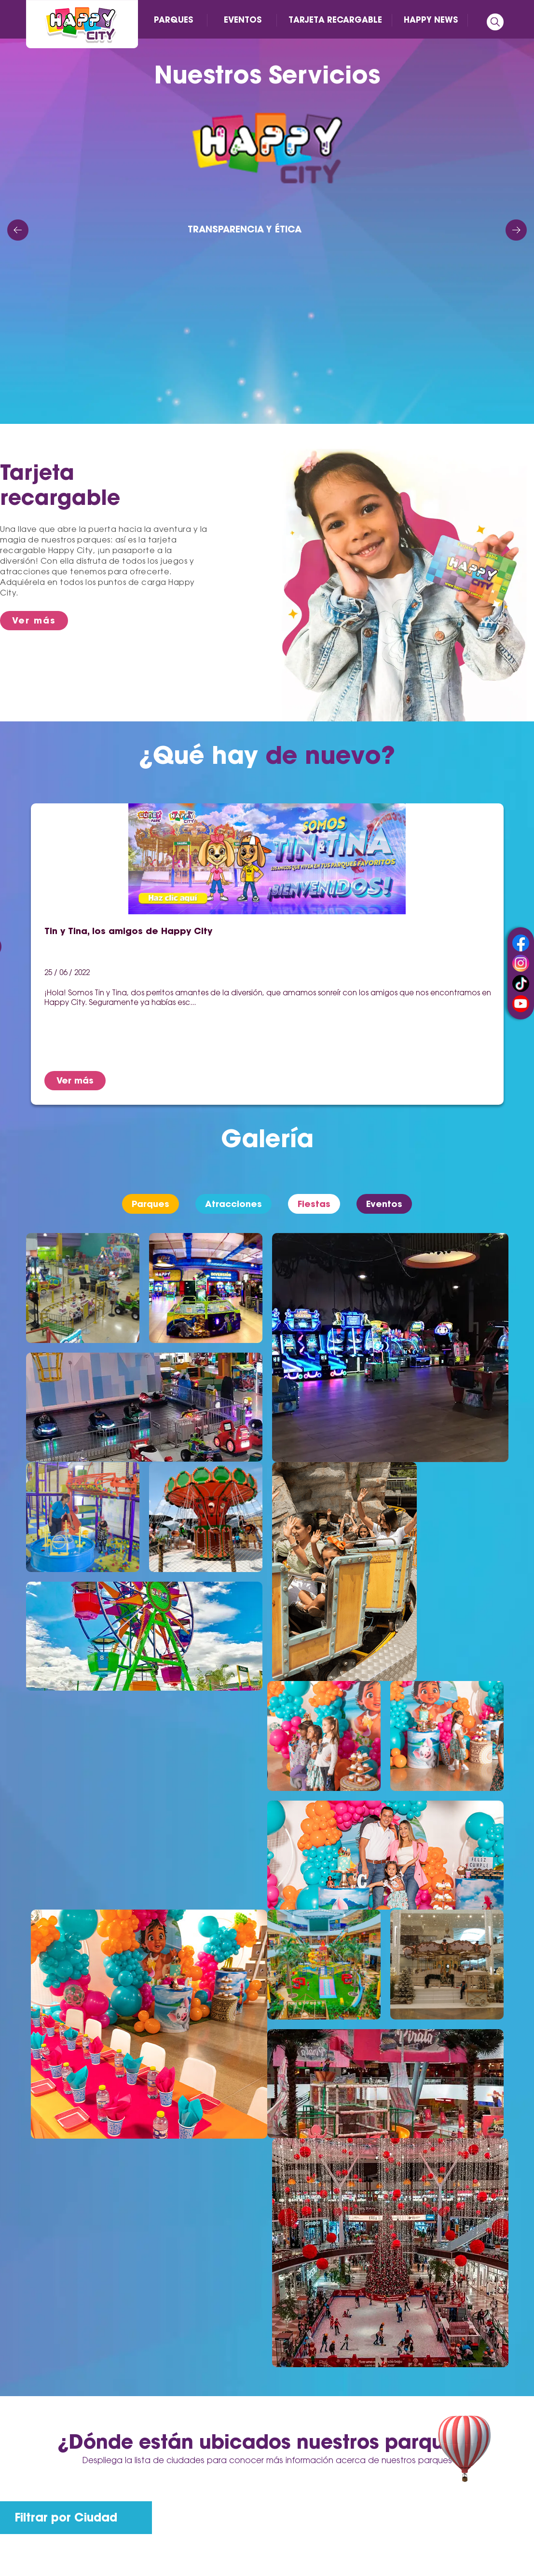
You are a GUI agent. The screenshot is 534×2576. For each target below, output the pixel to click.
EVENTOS (242, 19)
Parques (150, 1203)
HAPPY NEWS (431, 19)
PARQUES (173, 19)
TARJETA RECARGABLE (335, 19)
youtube (520, 1003)
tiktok (520, 983)
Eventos (384, 1203)
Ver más (34, 620)
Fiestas (314, 1203)
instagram (520, 963)
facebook (520, 943)
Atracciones (233, 1203)
